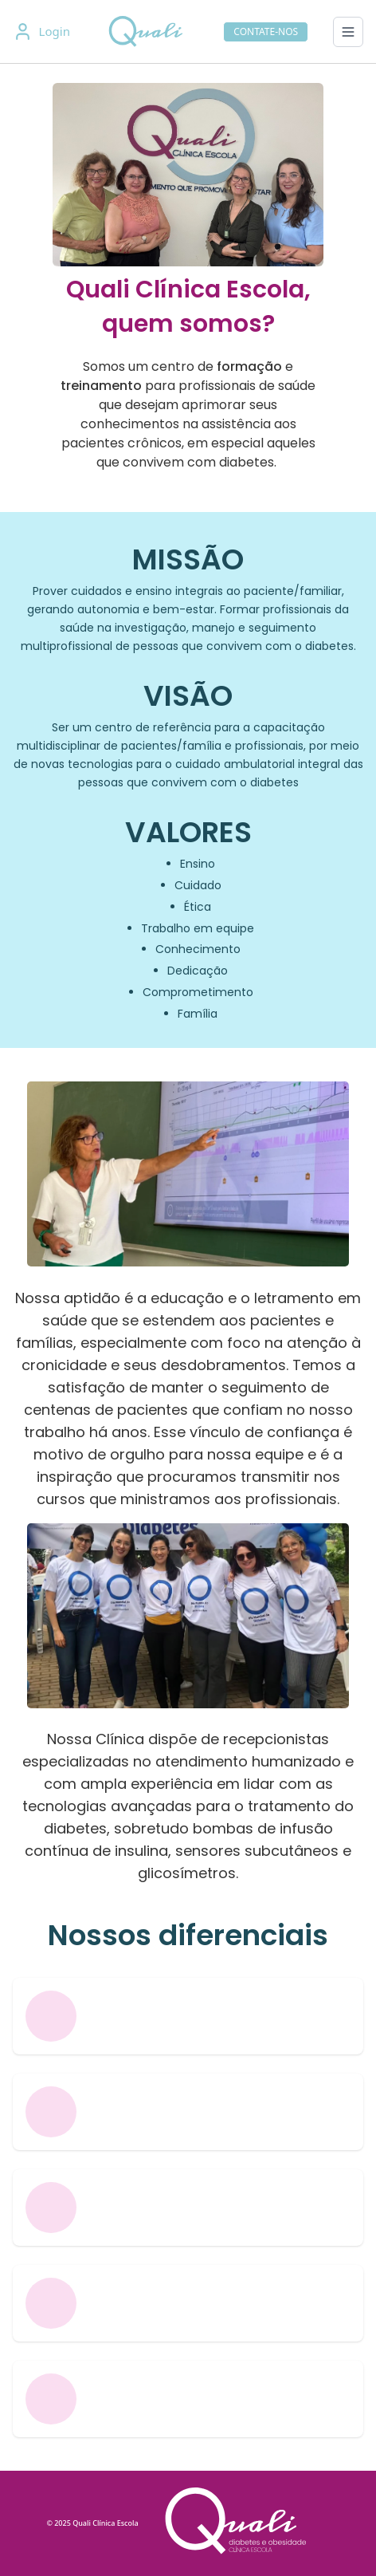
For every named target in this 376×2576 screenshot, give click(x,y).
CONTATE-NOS (265, 31)
